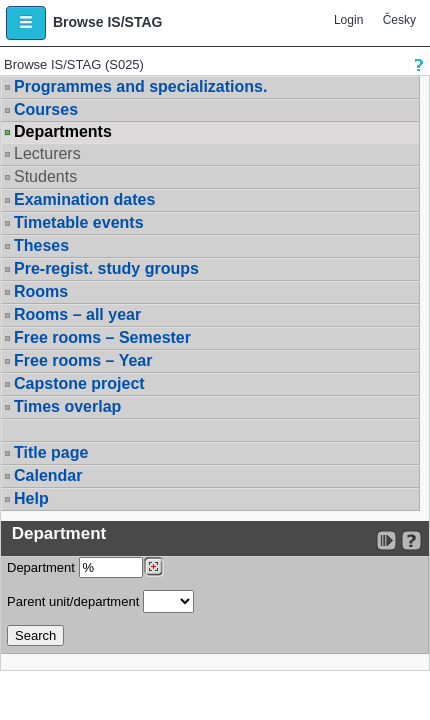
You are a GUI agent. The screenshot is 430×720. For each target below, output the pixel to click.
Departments (63, 132)
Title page (51, 452)
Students (45, 176)
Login (348, 20)
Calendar (48, 475)
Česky (399, 20)
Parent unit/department (100, 601)
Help (31, 498)
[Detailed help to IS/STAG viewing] (411, 540)
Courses (46, 109)
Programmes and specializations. (140, 86)
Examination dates (84, 199)
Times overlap (67, 406)
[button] (26, 23)
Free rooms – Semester (102, 337)
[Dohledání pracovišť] (153, 567)
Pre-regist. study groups (106, 268)
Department (85, 567)
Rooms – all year (77, 314)
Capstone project (79, 383)
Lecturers (47, 153)
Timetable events (79, 222)
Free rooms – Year (83, 360)
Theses (41, 245)
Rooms (41, 291)
